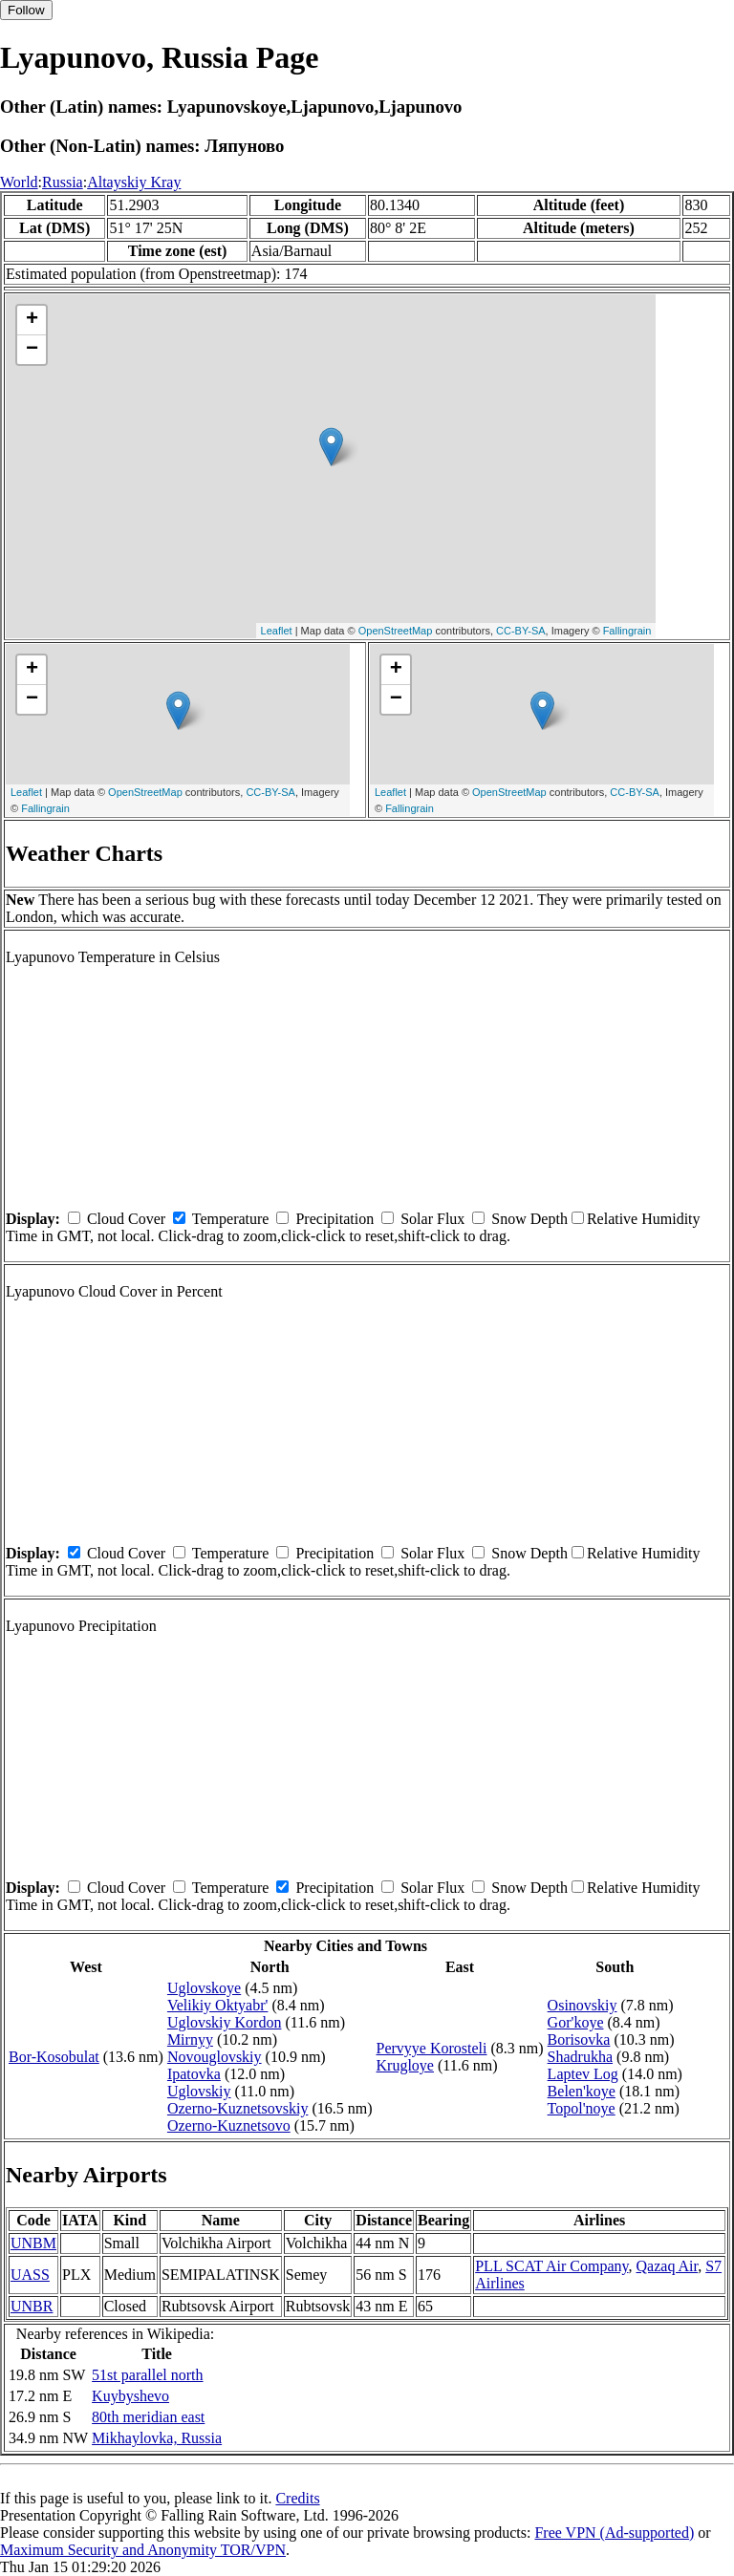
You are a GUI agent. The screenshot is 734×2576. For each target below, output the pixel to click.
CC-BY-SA (521, 630)
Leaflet (276, 630)
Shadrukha (580, 2057)
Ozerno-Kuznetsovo (229, 2125)
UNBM (33, 2243)
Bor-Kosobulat (54, 2057)
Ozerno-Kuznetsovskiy (238, 2108)
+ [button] (32, 320)
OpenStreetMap (395, 630)
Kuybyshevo (130, 2396)
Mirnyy (190, 2039)
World (19, 182)
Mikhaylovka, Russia (157, 2438)
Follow (26, 10)
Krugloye (405, 2065)
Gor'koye (576, 2022)
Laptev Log (583, 2074)
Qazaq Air (668, 2266)
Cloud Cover (126, 1219)
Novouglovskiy (214, 2057)
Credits (297, 2498)
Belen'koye (581, 2091)
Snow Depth (529, 1219)
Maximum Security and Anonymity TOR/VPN (143, 2550)
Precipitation (334, 1219)
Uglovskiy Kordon (224, 2022)
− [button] (32, 349)
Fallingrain (627, 630)
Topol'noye (581, 2108)
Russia (62, 182)
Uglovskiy (199, 2091)
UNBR (32, 2306)
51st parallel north (147, 2375)
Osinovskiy (582, 2005)
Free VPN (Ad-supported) (614, 2532)
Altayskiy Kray (134, 182)
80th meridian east (148, 2417)
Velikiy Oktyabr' (218, 2005)
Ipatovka (194, 2074)
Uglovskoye (204, 1988)
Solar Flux (432, 1219)
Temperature (231, 1219)
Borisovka (579, 2039)
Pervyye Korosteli (432, 2048)
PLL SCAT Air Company (551, 2266)
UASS (30, 2274)
